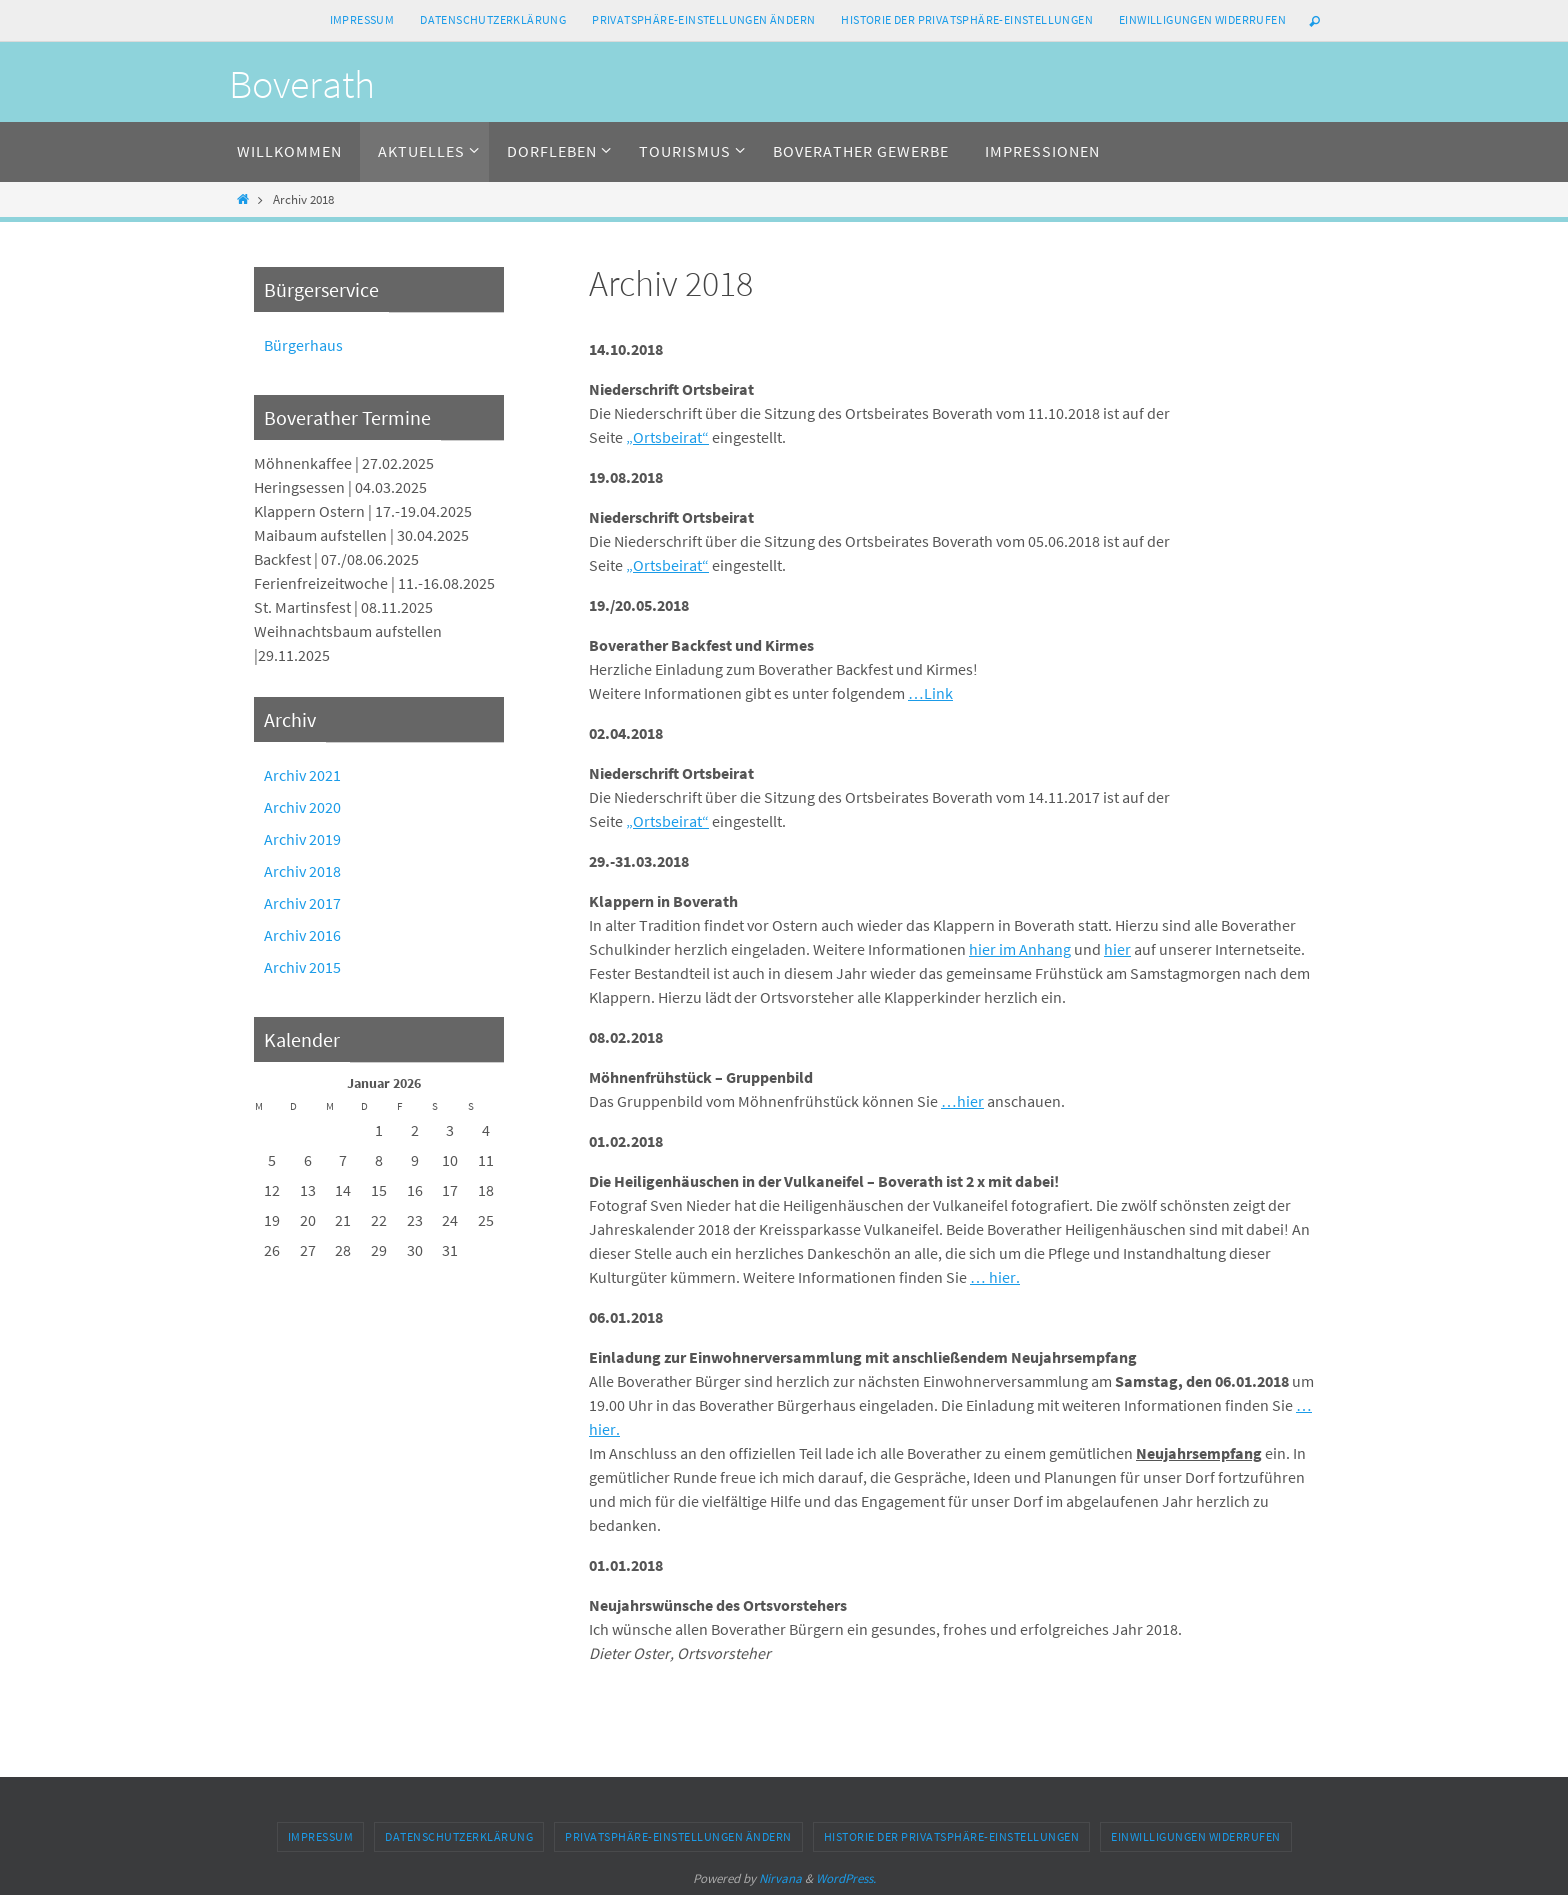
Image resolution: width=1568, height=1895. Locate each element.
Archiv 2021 (302, 775)
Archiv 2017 (302, 903)
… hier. (995, 1277)
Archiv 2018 (302, 871)
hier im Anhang (1020, 949)
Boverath (302, 84)
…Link (930, 693)
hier (1117, 949)
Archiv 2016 (302, 935)
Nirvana (780, 1878)
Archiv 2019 (302, 839)
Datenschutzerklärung (493, 19)
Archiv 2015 (302, 967)
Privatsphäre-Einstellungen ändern (703, 19)
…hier (962, 1101)
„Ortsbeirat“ (667, 437)
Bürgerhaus (303, 345)
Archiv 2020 (302, 807)
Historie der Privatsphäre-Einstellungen (967, 19)
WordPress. (846, 1878)
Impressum (362, 19)
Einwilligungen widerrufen (1202, 19)
